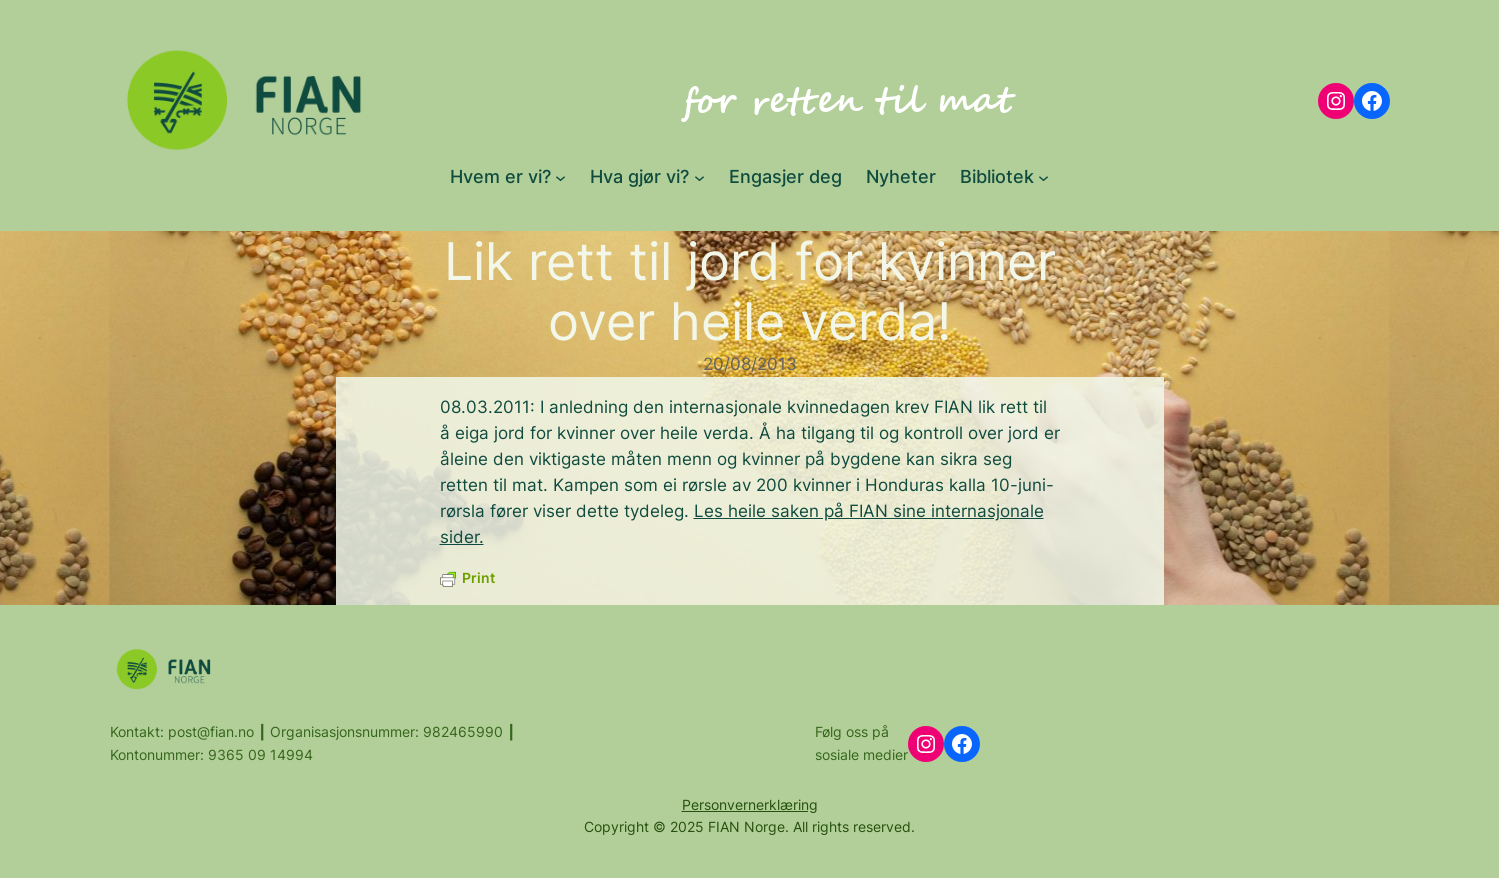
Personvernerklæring (750, 804)
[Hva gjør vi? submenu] (699, 176)
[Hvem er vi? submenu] (560, 176)
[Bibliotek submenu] (1043, 176)
